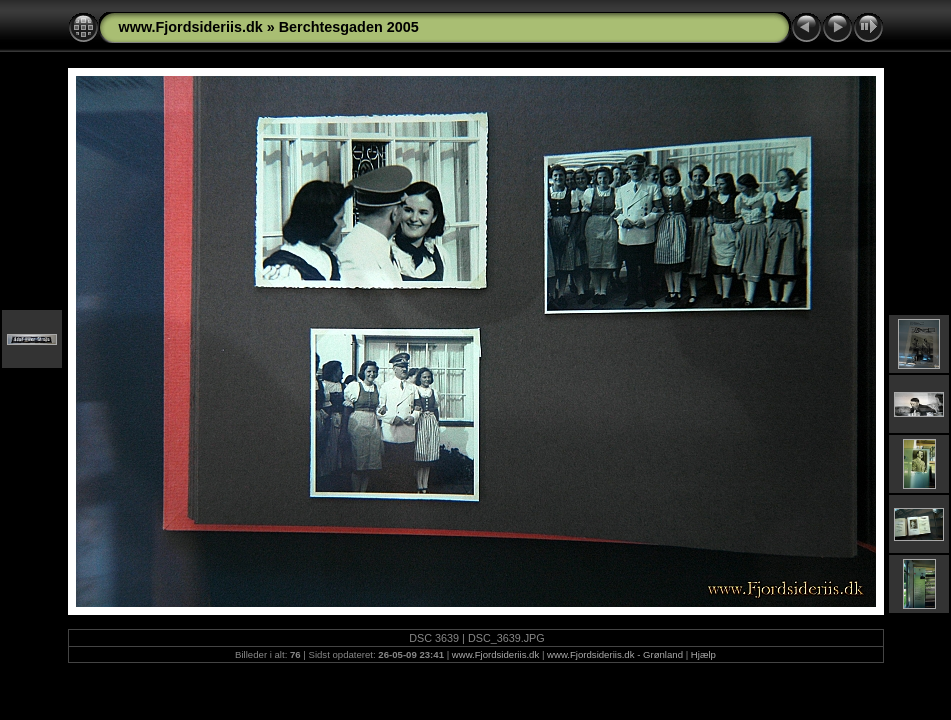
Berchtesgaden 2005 (349, 27)
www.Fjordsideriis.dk (191, 27)
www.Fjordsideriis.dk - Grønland (615, 654)
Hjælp (703, 654)
